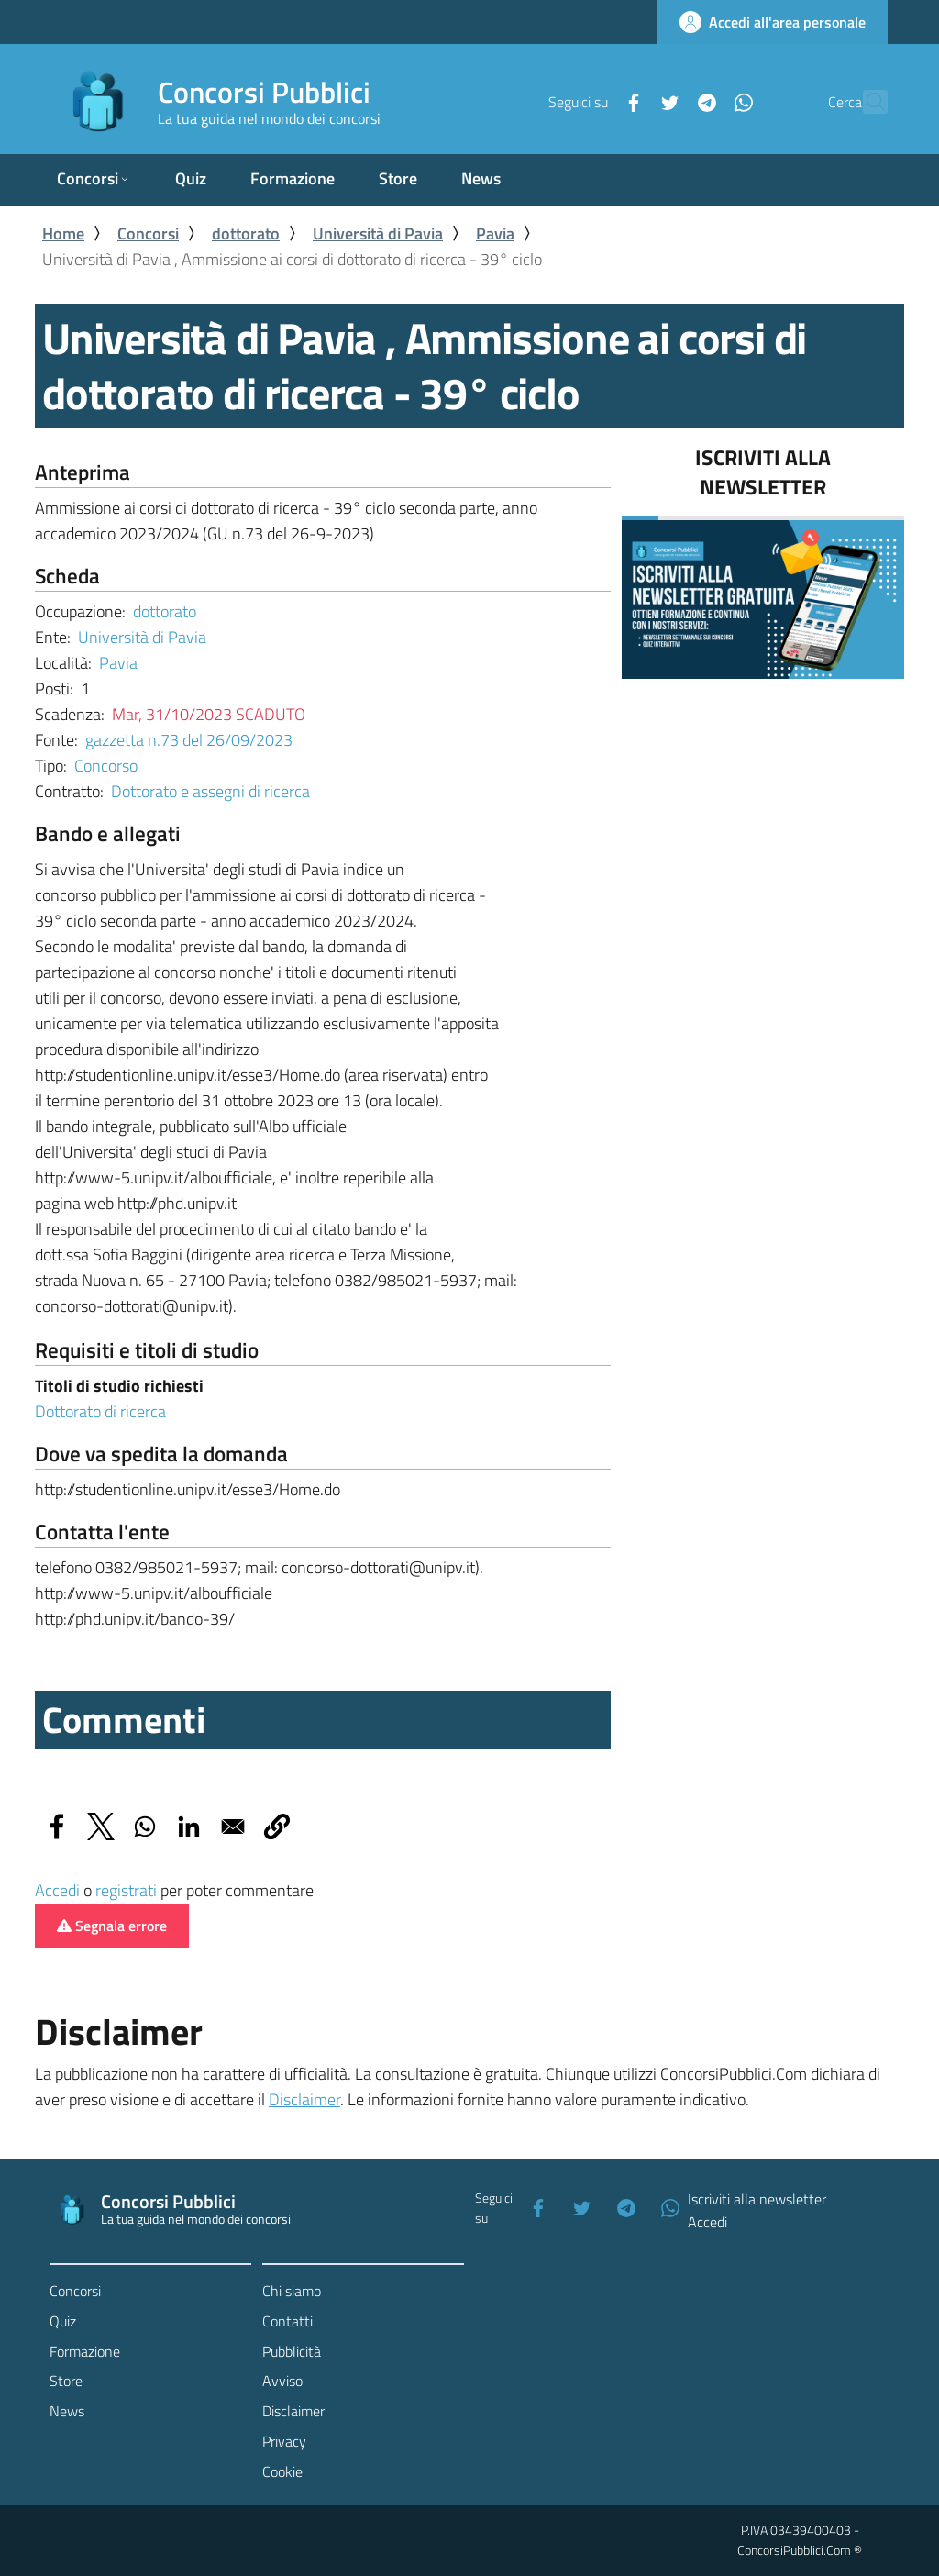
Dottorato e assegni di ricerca (210, 791)
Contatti (287, 2321)
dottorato (246, 233)
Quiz (63, 2321)
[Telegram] (666, 101)
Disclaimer (304, 2099)
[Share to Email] (233, 1826)
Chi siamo (291, 2291)
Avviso (282, 2381)
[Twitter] (630, 101)
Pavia (495, 233)
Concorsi (148, 233)
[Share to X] (101, 1826)
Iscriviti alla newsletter (757, 2199)
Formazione (85, 2351)
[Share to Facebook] (57, 1826)
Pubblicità (291, 2351)
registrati (126, 1890)
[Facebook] (593, 101)
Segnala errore (112, 1926)
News (67, 2411)
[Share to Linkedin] (189, 1826)
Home (63, 233)
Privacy (284, 2441)
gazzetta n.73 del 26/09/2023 (189, 739)
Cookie (282, 2471)
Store (66, 2381)
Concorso (106, 765)
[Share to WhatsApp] (145, 1826)
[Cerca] (866, 102)
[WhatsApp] (703, 101)
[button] (277, 1826)
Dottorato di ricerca (100, 1411)
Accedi (57, 1890)
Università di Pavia (378, 233)
